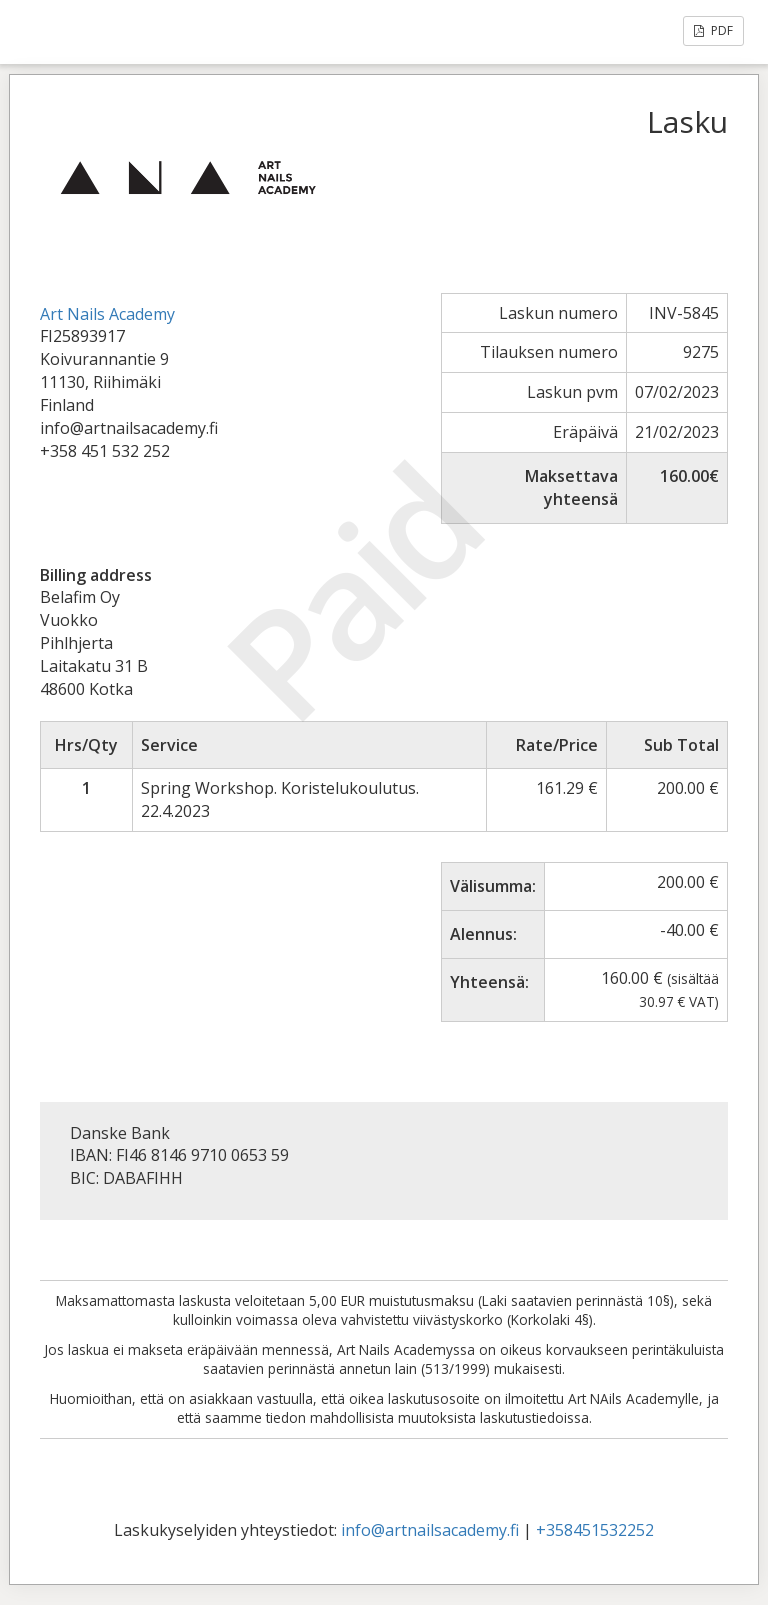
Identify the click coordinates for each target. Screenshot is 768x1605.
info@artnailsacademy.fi (430, 1530)
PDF (713, 30)
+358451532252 (595, 1530)
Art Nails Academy (107, 314)
